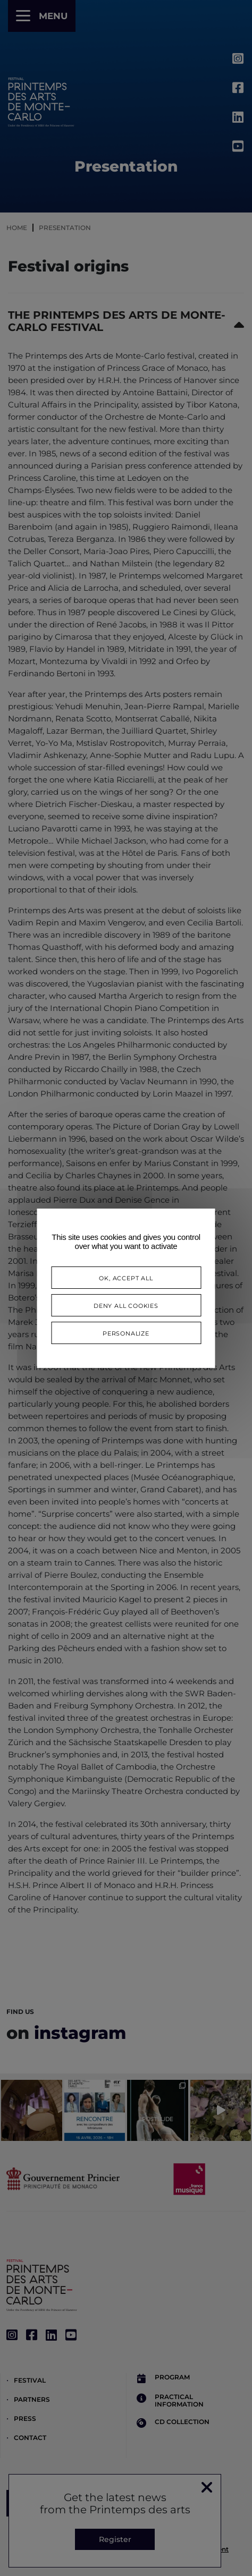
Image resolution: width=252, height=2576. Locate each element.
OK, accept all (126, 1277)
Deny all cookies (126, 1305)
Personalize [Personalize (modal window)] (126, 1333)
